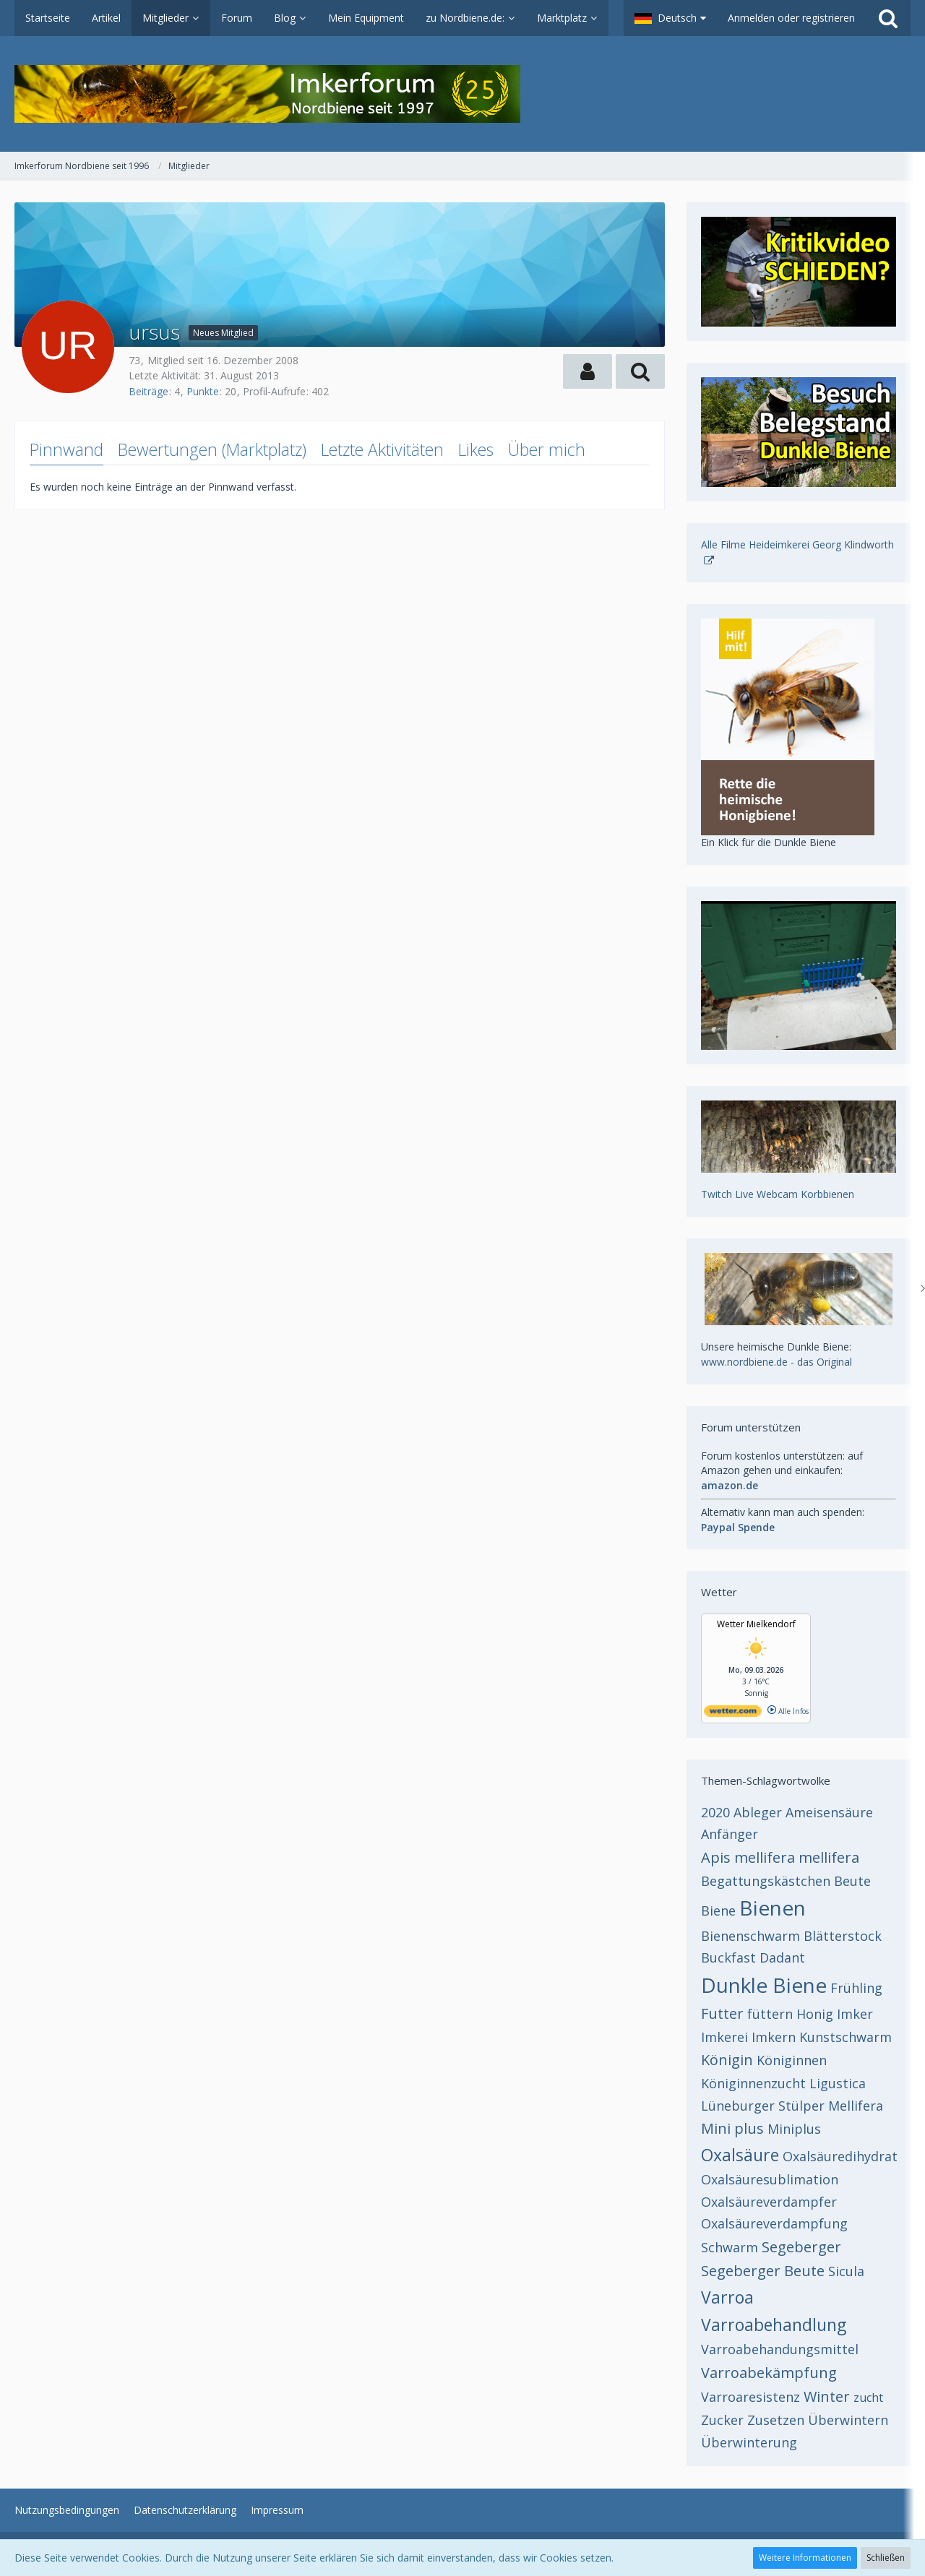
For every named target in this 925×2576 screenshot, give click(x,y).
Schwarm (729, 2247)
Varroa (727, 2297)
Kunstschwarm (845, 2037)
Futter (722, 2013)
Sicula (846, 2271)
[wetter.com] (733, 1714)
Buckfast (728, 1957)
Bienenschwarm (750, 1935)
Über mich (546, 449)
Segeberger (801, 2247)
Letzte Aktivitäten (382, 449)
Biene (718, 1910)
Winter (827, 2396)
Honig (814, 2014)
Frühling (856, 1987)
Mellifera (855, 2105)
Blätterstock (843, 1935)
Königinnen (792, 2060)
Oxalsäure (740, 2154)
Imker (855, 2014)
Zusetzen (775, 2420)
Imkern (774, 2037)
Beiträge (148, 391)
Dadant (782, 1957)
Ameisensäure (829, 1812)
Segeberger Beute (763, 2270)
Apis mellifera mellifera (780, 1857)
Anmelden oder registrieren (791, 18)
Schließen (885, 2557)
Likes (476, 449)
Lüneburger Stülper (763, 2105)
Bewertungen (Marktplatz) (212, 449)
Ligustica (837, 2083)
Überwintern (848, 2420)
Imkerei (724, 2037)
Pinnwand (66, 449)
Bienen (772, 1907)
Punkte (202, 391)
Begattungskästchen (765, 1881)
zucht (868, 2397)
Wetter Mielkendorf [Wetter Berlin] (756, 1624)
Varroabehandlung (773, 2324)
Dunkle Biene (764, 1985)
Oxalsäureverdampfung (774, 2223)
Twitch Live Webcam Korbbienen (777, 1194)
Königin (727, 2059)
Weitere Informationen (805, 2557)
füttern (770, 2014)
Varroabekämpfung (769, 2372)
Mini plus (732, 2128)
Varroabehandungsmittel (780, 2349)
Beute (852, 1881)
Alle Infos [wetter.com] (788, 1711)
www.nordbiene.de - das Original (776, 1362)
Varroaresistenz (750, 2396)
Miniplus (794, 2128)
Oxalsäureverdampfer (769, 2201)
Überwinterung (749, 2442)
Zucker (722, 2420)
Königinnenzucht (753, 2083)
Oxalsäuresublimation (769, 2179)
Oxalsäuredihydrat (840, 2156)
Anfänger (729, 1834)
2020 (715, 1812)
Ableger (757, 1812)
